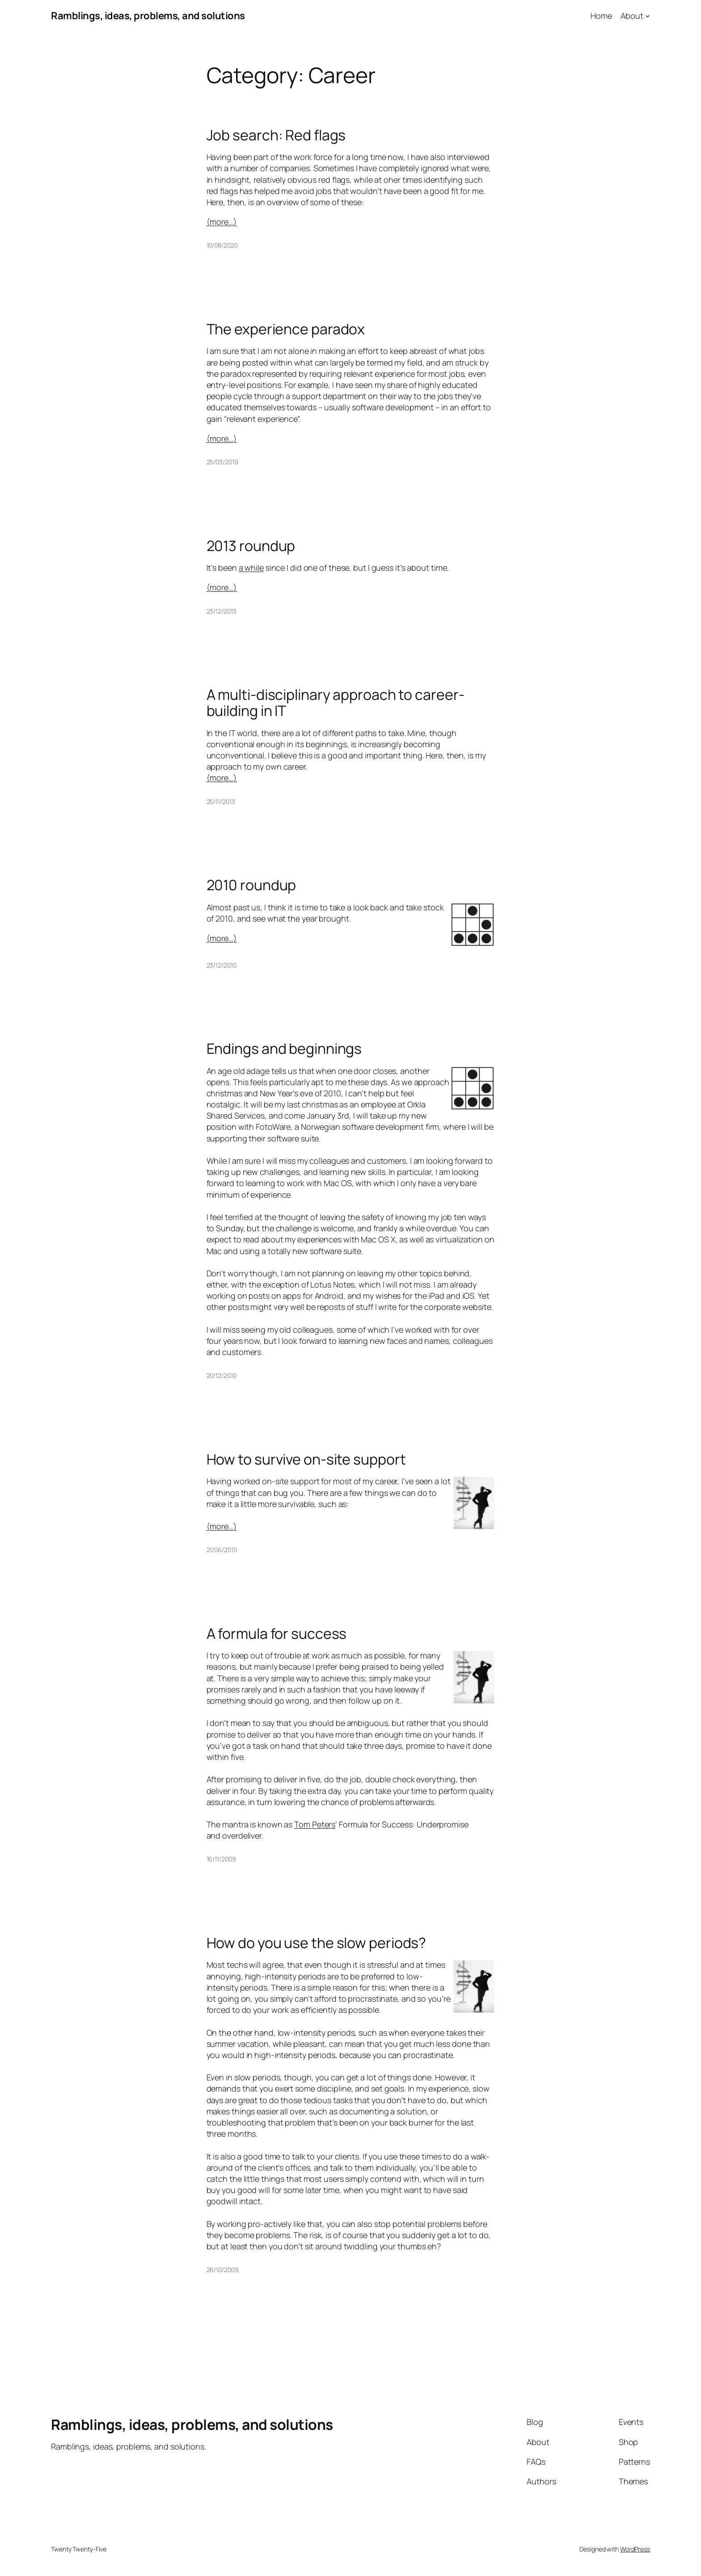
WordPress (635, 2549)
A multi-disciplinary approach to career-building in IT (336, 702)
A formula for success (277, 1633)
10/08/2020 (222, 245)
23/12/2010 (221, 965)
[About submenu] (647, 15)
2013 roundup (251, 546)
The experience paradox (286, 329)
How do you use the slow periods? (317, 1943)
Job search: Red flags (276, 135)
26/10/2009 (223, 2269)
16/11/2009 (221, 1859)
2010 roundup (251, 885)
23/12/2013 (221, 611)
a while (251, 567)
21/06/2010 (222, 1549)
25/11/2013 (221, 801)
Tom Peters (314, 1824)
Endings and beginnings (284, 1048)
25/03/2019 (222, 462)
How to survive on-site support (306, 1459)
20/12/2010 (221, 1375)
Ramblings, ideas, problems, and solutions (148, 15)
